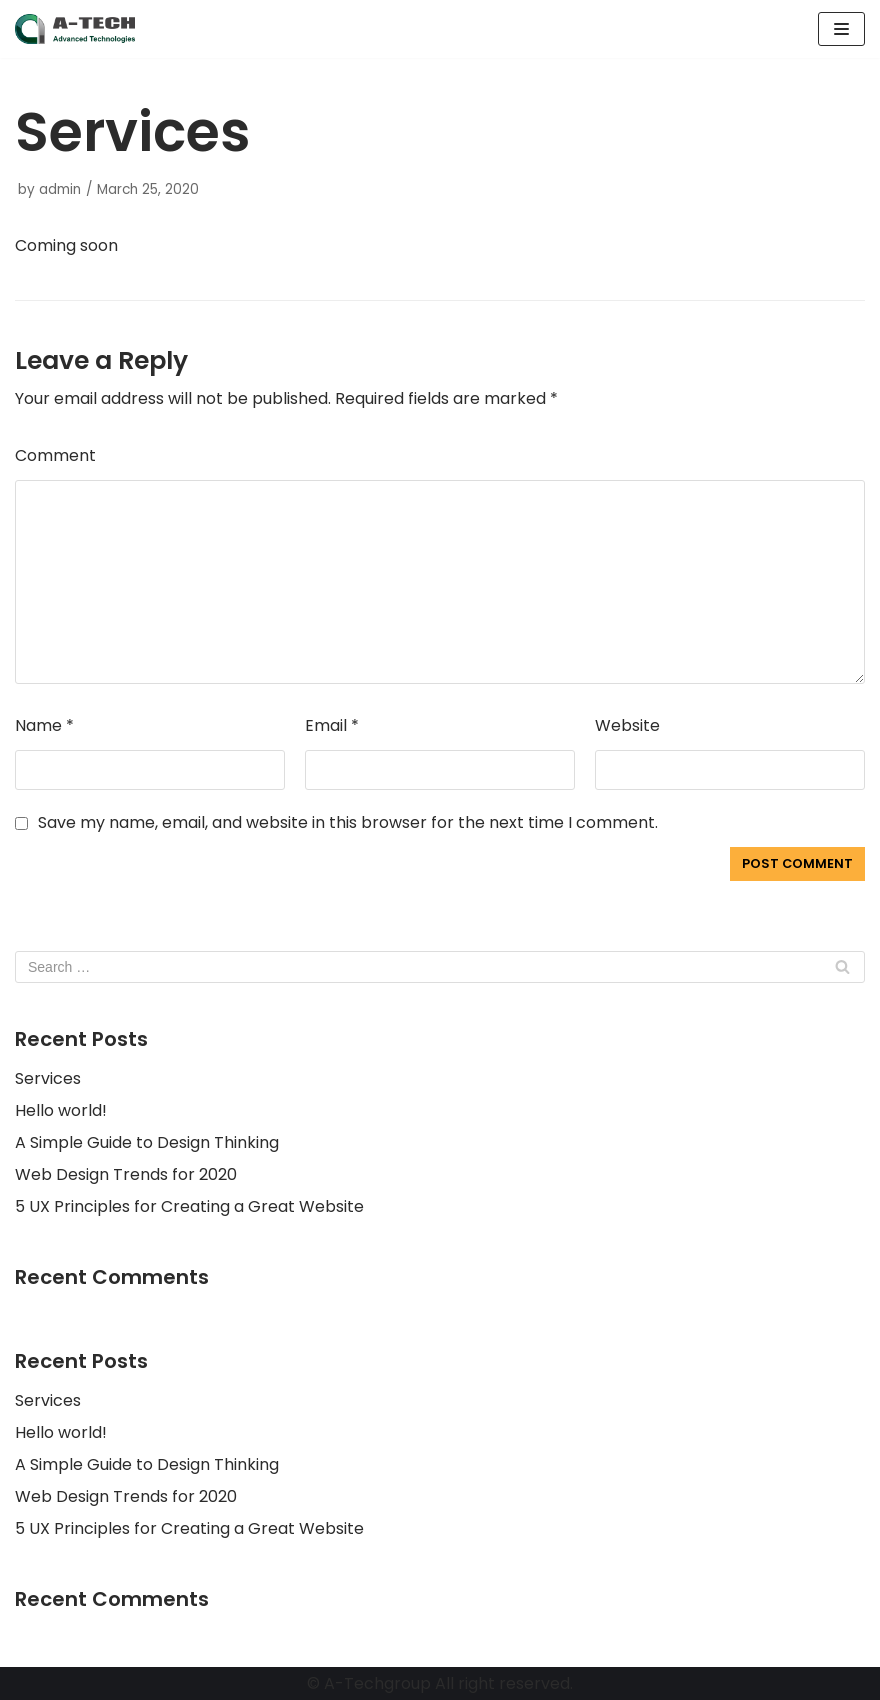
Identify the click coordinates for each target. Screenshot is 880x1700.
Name (44, 725)
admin (60, 189)
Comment (55, 455)
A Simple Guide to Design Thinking (147, 1142)
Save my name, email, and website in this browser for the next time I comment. (348, 822)
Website (627, 725)
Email (332, 725)
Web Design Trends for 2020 (126, 1174)
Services (48, 1078)
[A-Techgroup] (75, 29)
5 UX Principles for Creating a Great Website (189, 1206)
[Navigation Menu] (841, 29)
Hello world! (61, 1110)
